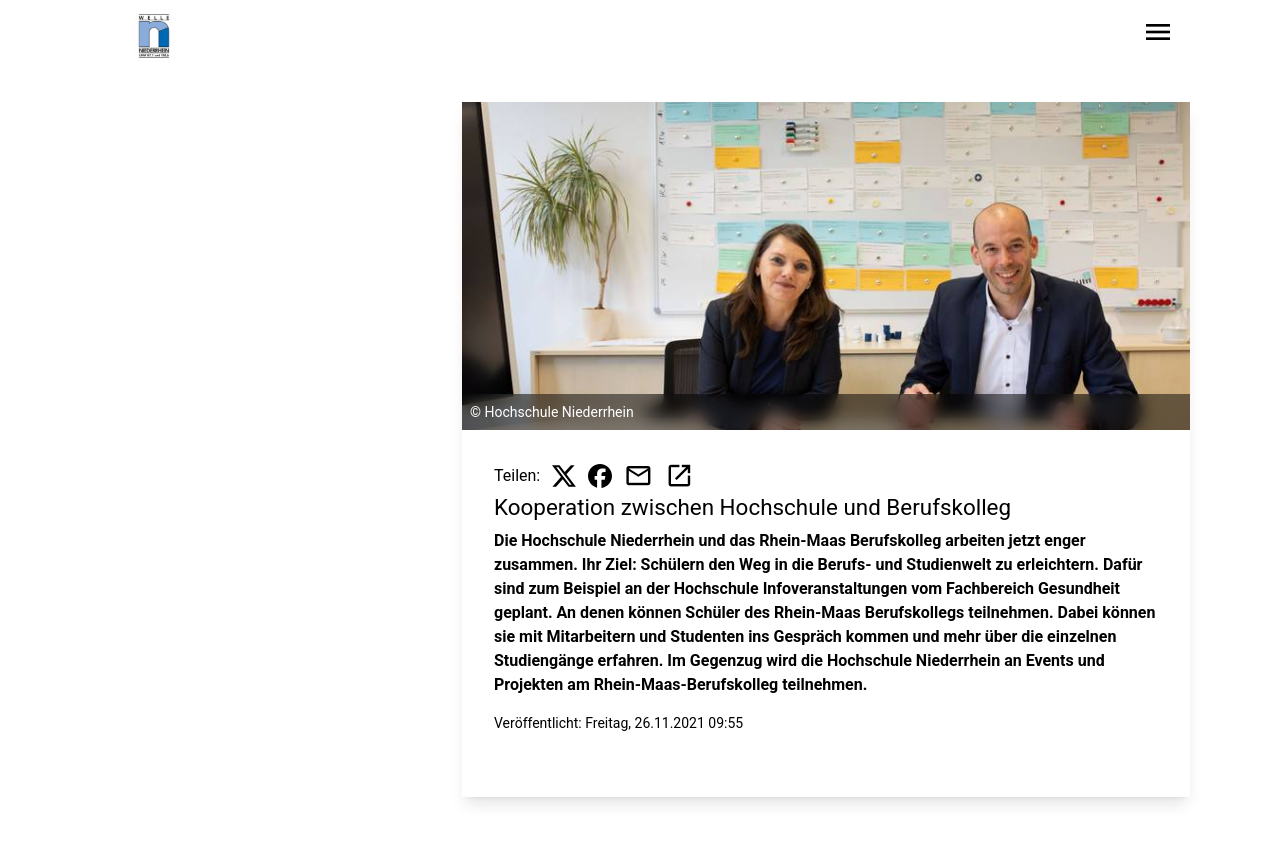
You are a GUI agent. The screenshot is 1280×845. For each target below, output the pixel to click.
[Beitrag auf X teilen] (564, 476)
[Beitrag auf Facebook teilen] (600, 476)
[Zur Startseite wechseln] (154, 36)
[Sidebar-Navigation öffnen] (1158, 35)
